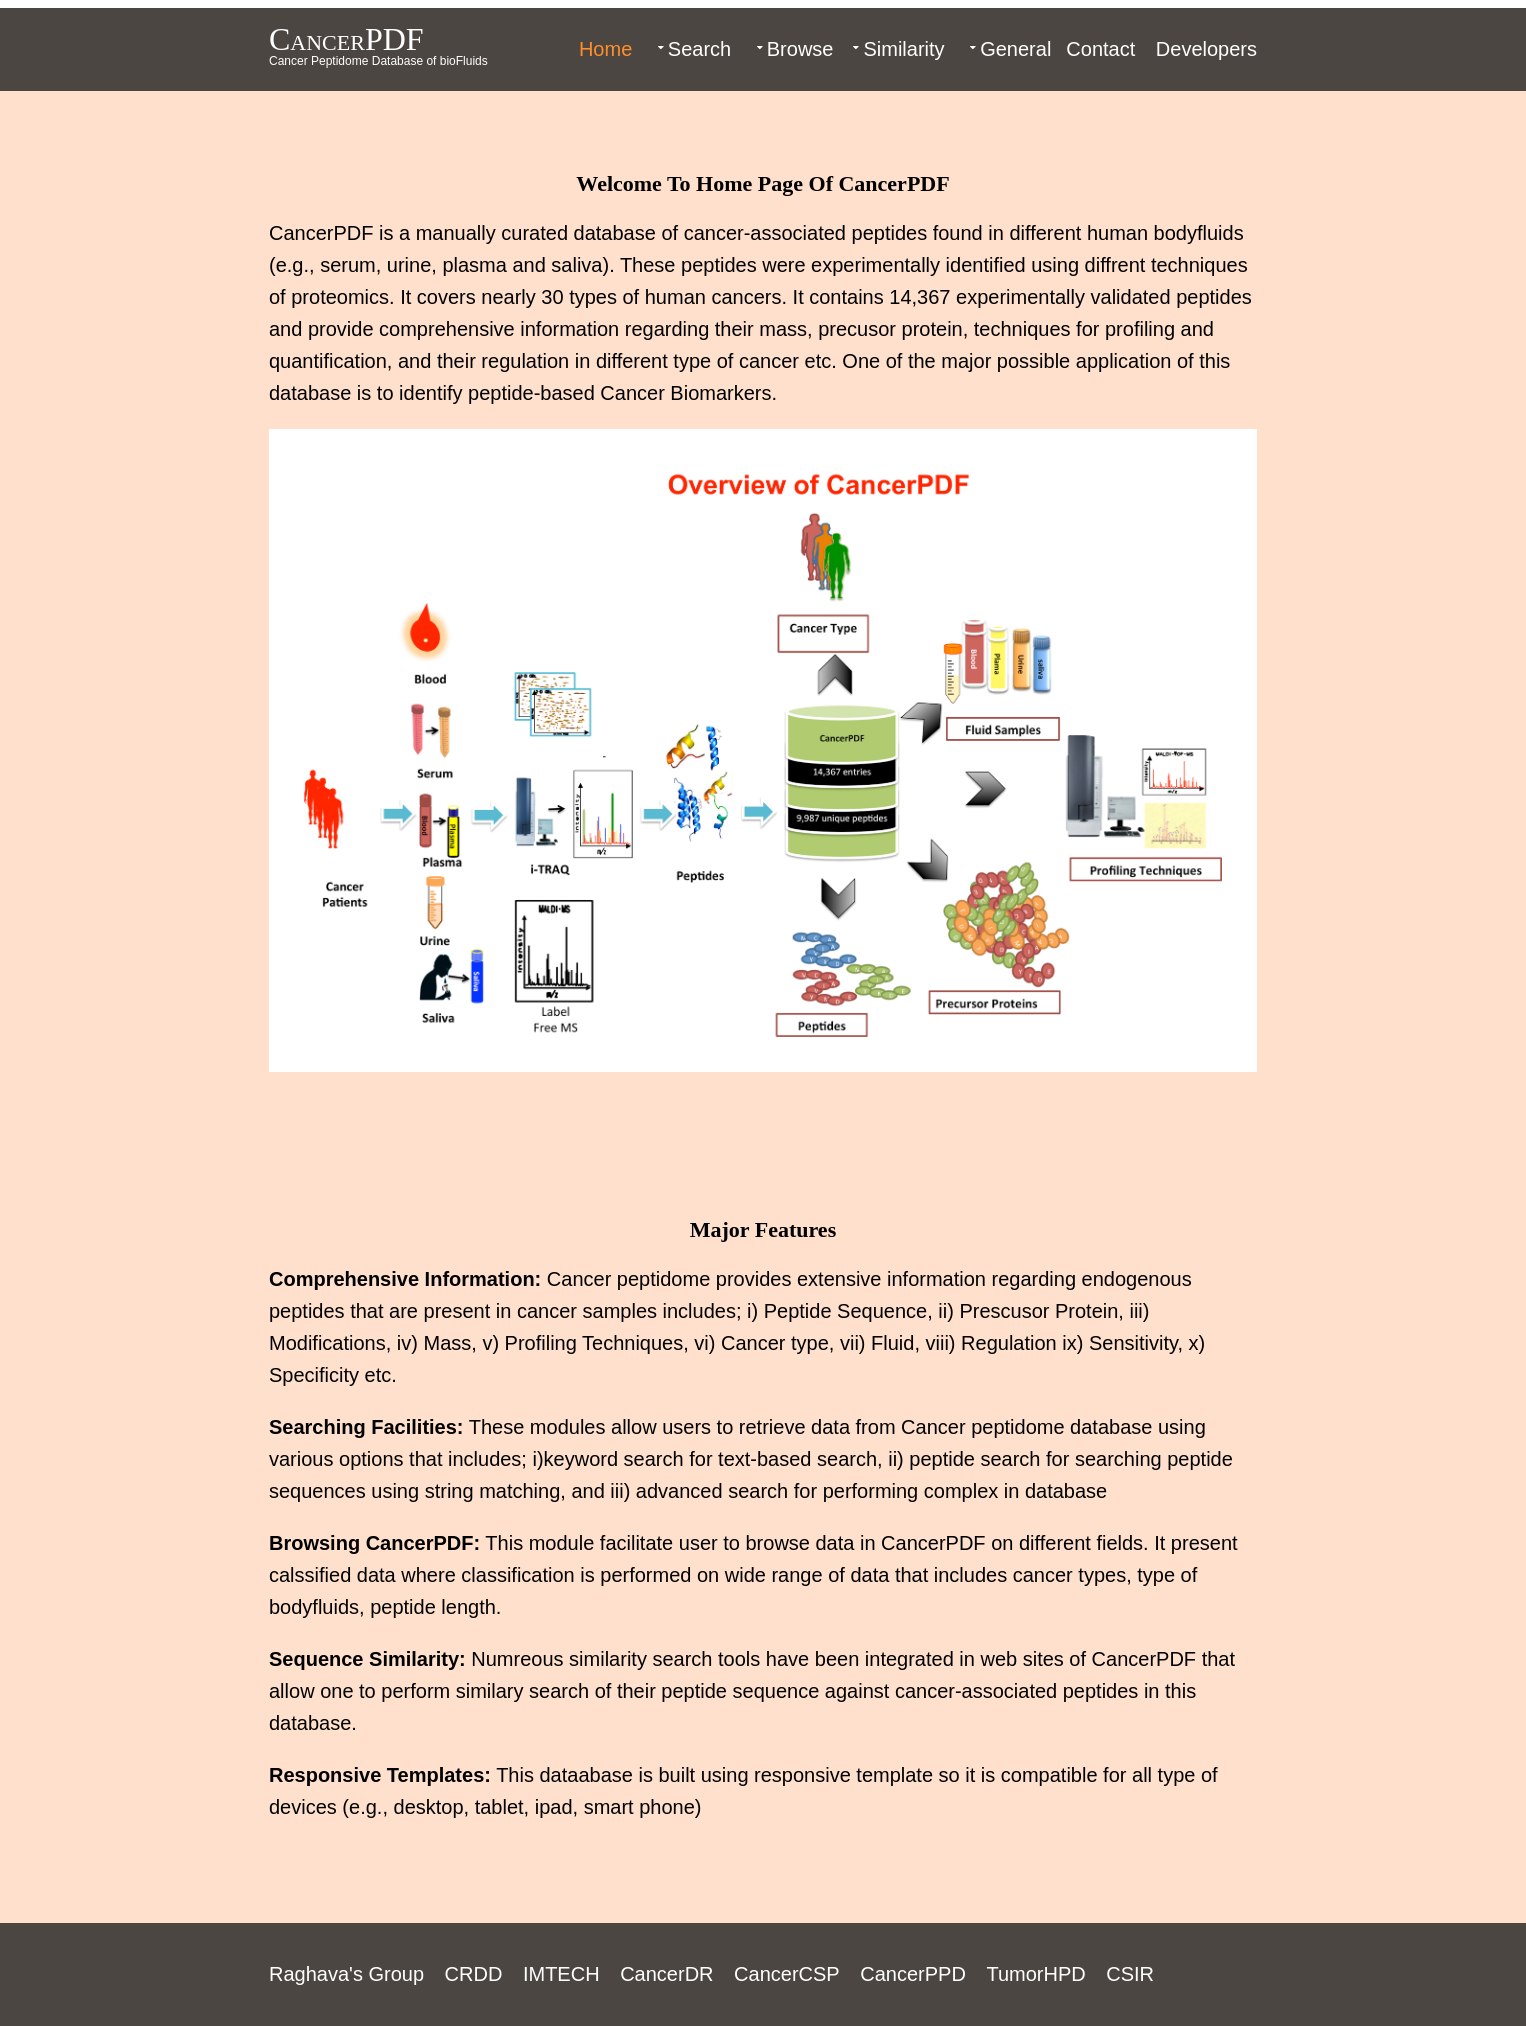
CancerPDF (346, 39)
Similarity (903, 49)
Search (699, 49)
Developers (1206, 49)
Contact (1100, 49)
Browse (800, 49)
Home (605, 49)
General (1015, 49)
